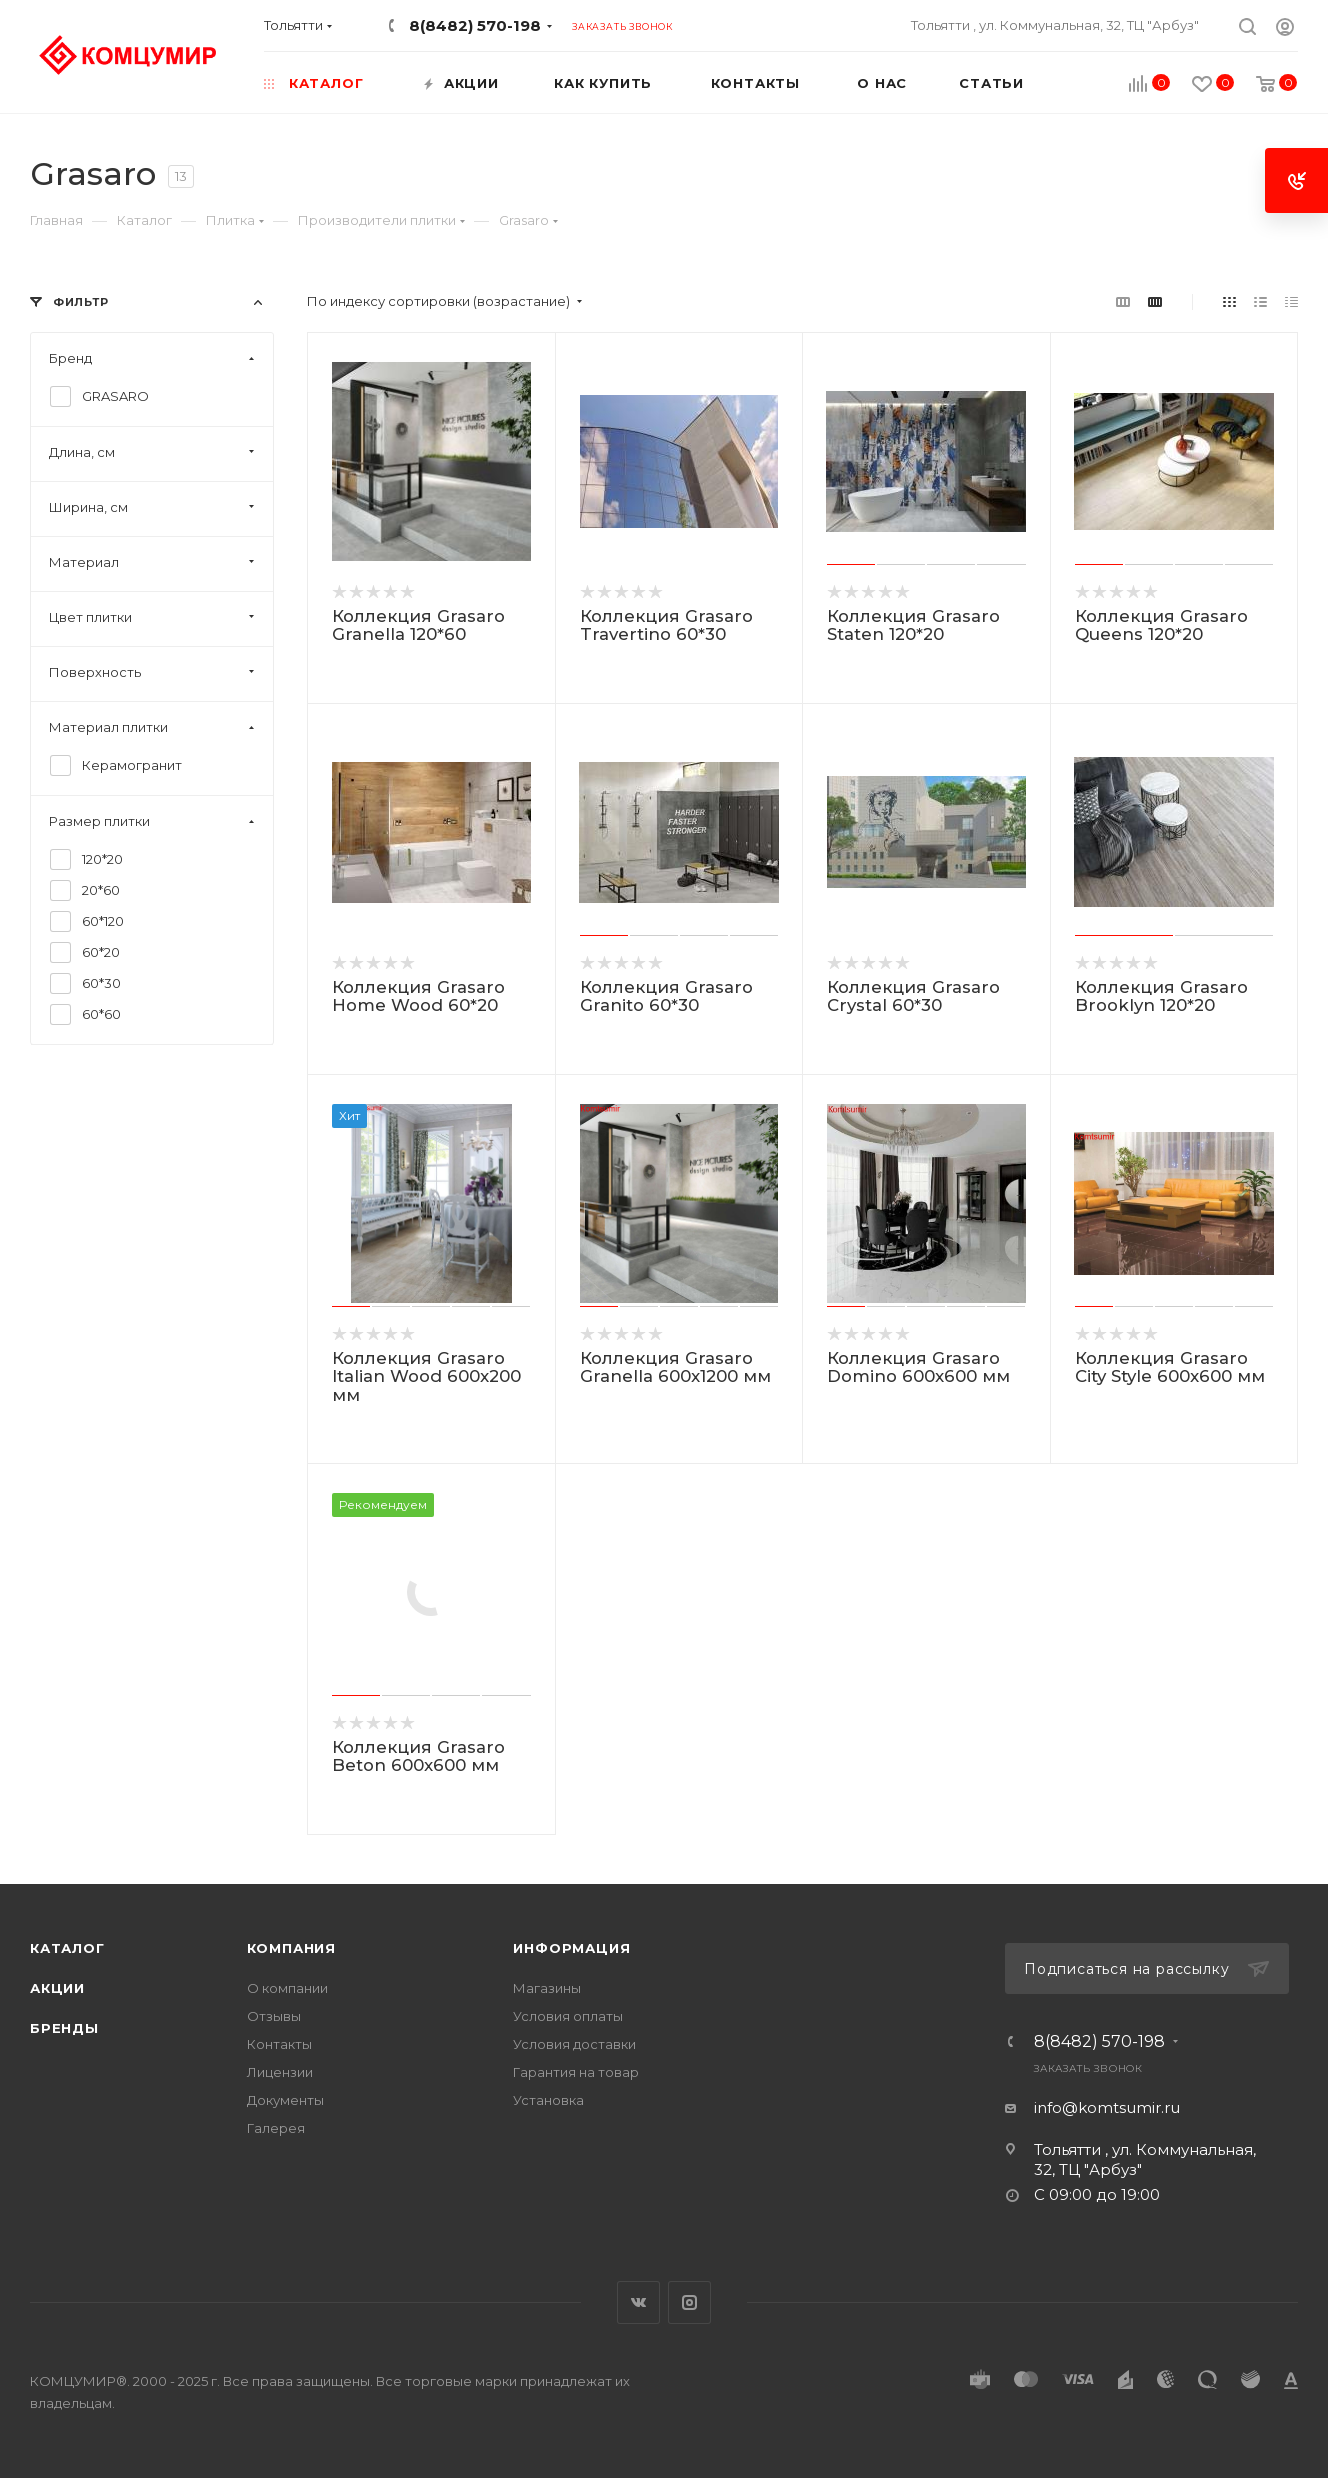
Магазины (547, 1988)
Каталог (67, 1948)
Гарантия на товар (576, 2072)
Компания (291, 1948)
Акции (57, 1988)
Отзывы (274, 2016)
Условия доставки (574, 2044)
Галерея (276, 2128)
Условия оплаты (568, 2016)
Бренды (64, 2028)
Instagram (689, 2302)
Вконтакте (638, 2302)
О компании (287, 1988)
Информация (571, 1948)
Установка (548, 2100)
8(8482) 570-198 (475, 25)
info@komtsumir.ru (1107, 2107)
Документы (285, 2100)
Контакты (279, 2044)
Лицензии (280, 2072)
